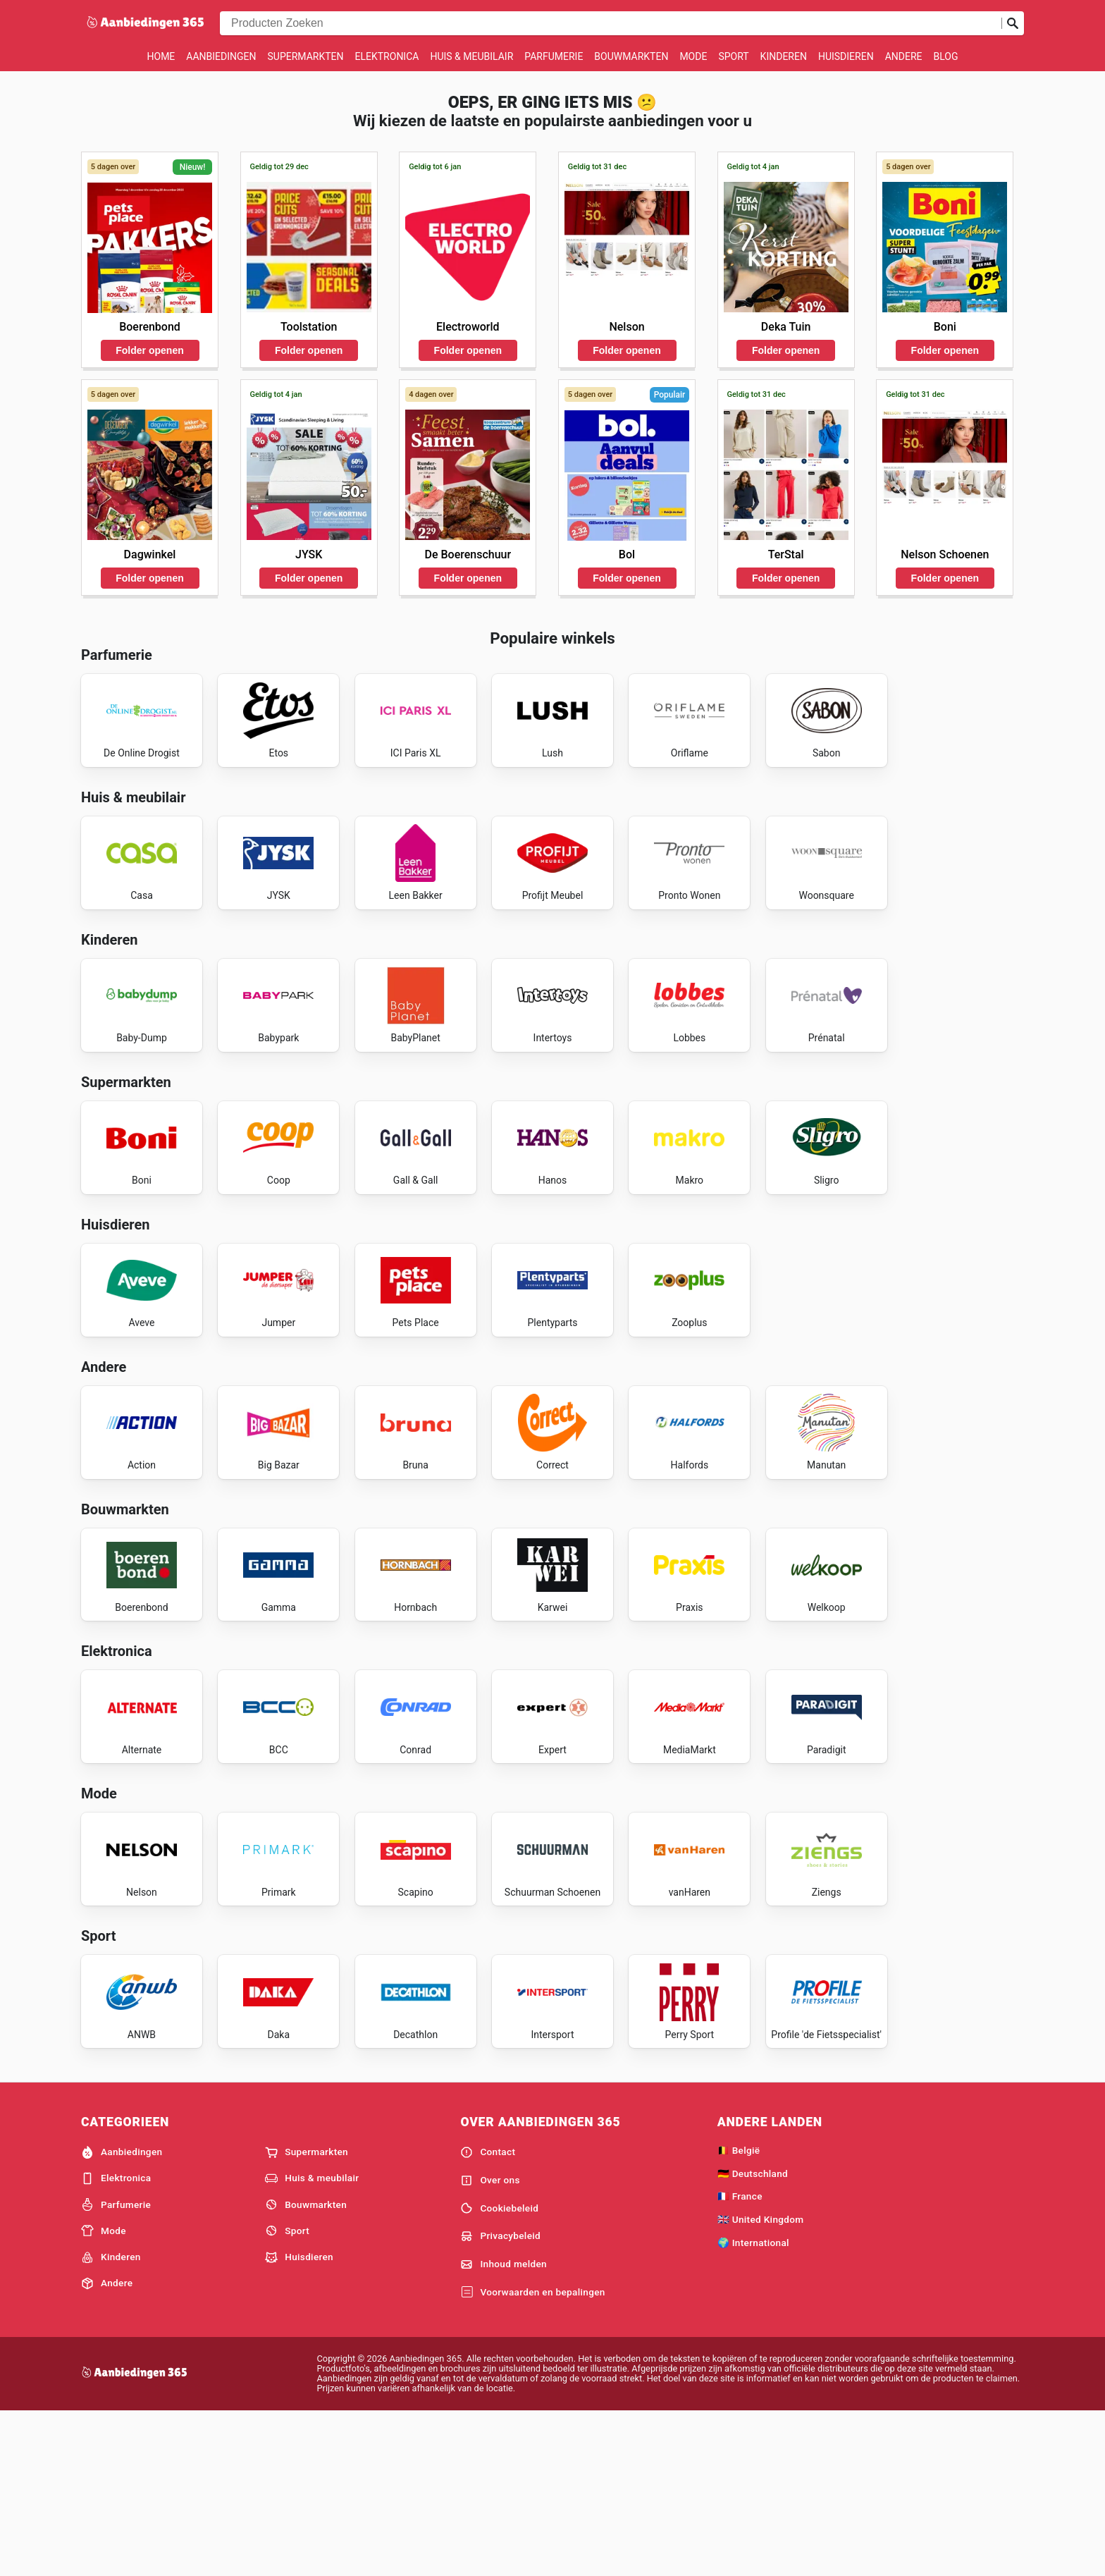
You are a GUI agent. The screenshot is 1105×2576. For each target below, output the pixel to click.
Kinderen (783, 56)
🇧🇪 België (738, 2312)
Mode (693, 56)
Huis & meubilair (471, 56)
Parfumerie (553, 56)
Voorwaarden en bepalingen (532, 2454)
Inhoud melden (503, 2427)
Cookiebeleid (499, 2371)
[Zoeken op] (1012, 23)
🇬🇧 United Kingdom (760, 2382)
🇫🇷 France (740, 2359)
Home (161, 56)
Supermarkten (306, 56)
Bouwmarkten (631, 56)
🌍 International (753, 2405)
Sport (733, 56)
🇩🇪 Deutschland (752, 2335)
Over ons (489, 2342)
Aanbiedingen (221, 56)
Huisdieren (846, 56)
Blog (945, 56)
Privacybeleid (500, 2399)
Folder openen (149, 350)
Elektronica (387, 56)
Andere (903, 56)
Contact (487, 2314)
